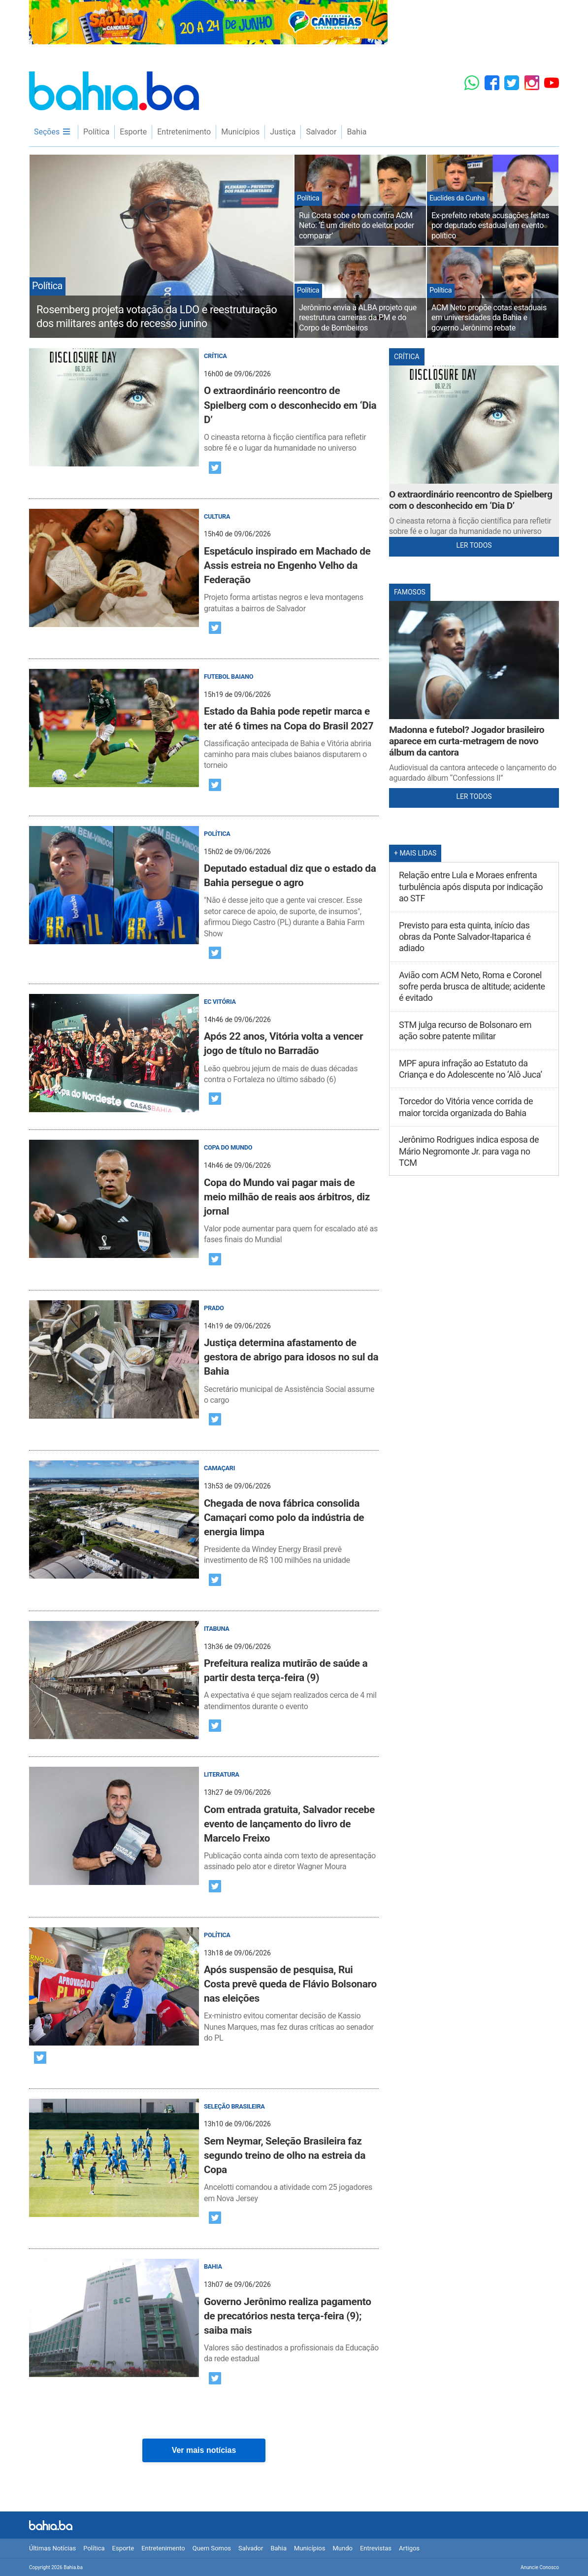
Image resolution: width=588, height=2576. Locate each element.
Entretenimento (184, 131)
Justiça (282, 131)
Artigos (409, 2548)
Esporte (133, 131)
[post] (204, 401)
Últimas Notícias (52, 2548)
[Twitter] (511, 82)
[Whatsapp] (471, 82)
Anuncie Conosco (540, 2567)
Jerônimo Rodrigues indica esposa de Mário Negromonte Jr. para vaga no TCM (469, 1151)
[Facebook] (492, 82)
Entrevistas (376, 2548)
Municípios (240, 131)
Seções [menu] (52, 131)
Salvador (321, 131)
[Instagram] (531, 82)
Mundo (342, 2548)
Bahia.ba (114, 90)
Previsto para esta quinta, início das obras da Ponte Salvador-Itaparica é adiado (465, 937)
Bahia (356, 131)
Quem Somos (212, 2548)
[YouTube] (551, 82)
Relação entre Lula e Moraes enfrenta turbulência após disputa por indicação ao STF (471, 886)
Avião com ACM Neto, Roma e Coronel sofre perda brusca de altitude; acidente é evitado (472, 986)
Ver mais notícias (204, 2450)
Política (96, 131)
